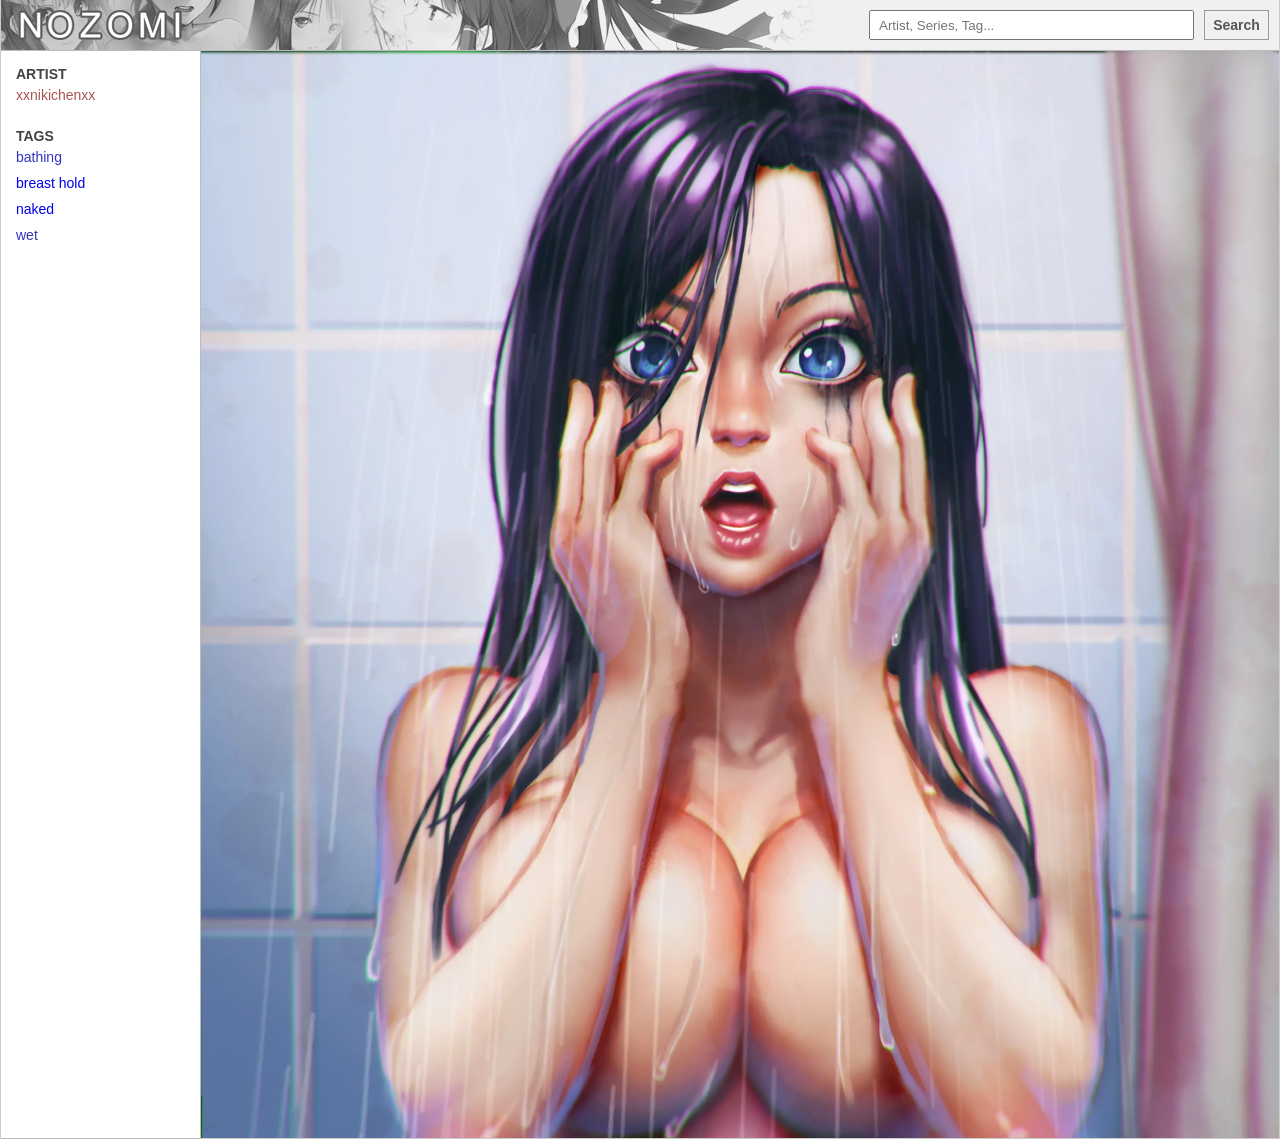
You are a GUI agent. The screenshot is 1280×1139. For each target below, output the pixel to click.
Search (1236, 25)
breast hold (50, 183)
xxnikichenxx (55, 95)
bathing (39, 157)
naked (35, 209)
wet (27, 235)
